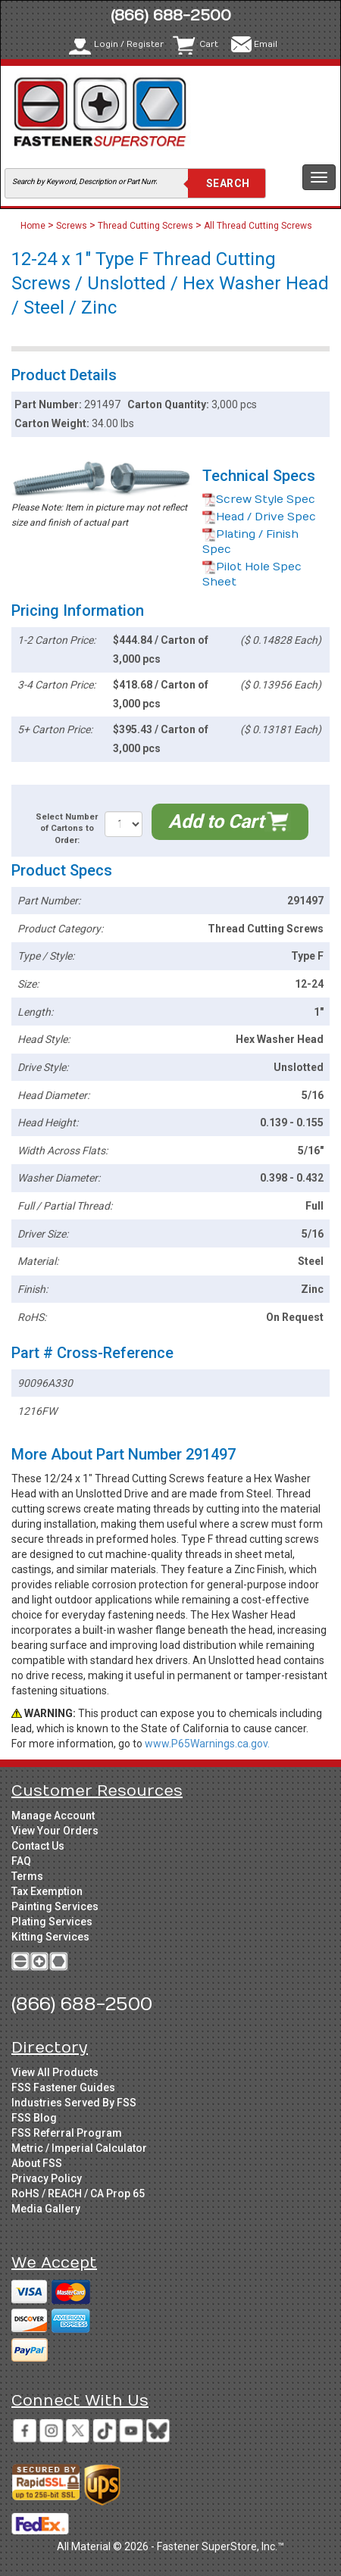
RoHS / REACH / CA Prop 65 (78, 2193)
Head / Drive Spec (259, 517)
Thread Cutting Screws (145, 225)
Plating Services (51, 1922)
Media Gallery (45, 2209)
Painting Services (55, 1906)
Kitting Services (50, 1937)
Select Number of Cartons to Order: (67, 828)
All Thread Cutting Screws (258, 225)
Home (34, 225)
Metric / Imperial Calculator (79, 2148)
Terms (27, 1876)
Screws (71, 225)
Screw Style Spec (258, 499)
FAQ (21, 1861)
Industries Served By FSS (73, 2103)
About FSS (36, 2163)
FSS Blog (34, 2118)
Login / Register (129, 44)
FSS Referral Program (66, 2133)
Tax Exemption (47, 1891)
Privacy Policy (46, 2178)
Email (265, 44)
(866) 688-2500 (171, 15)
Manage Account (53, 1815)
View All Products (55, 2072)
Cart (208, 44)
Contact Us (37, 1846)
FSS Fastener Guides (63, 2087)
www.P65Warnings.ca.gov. (207, 1744)
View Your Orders (55, 1831)
